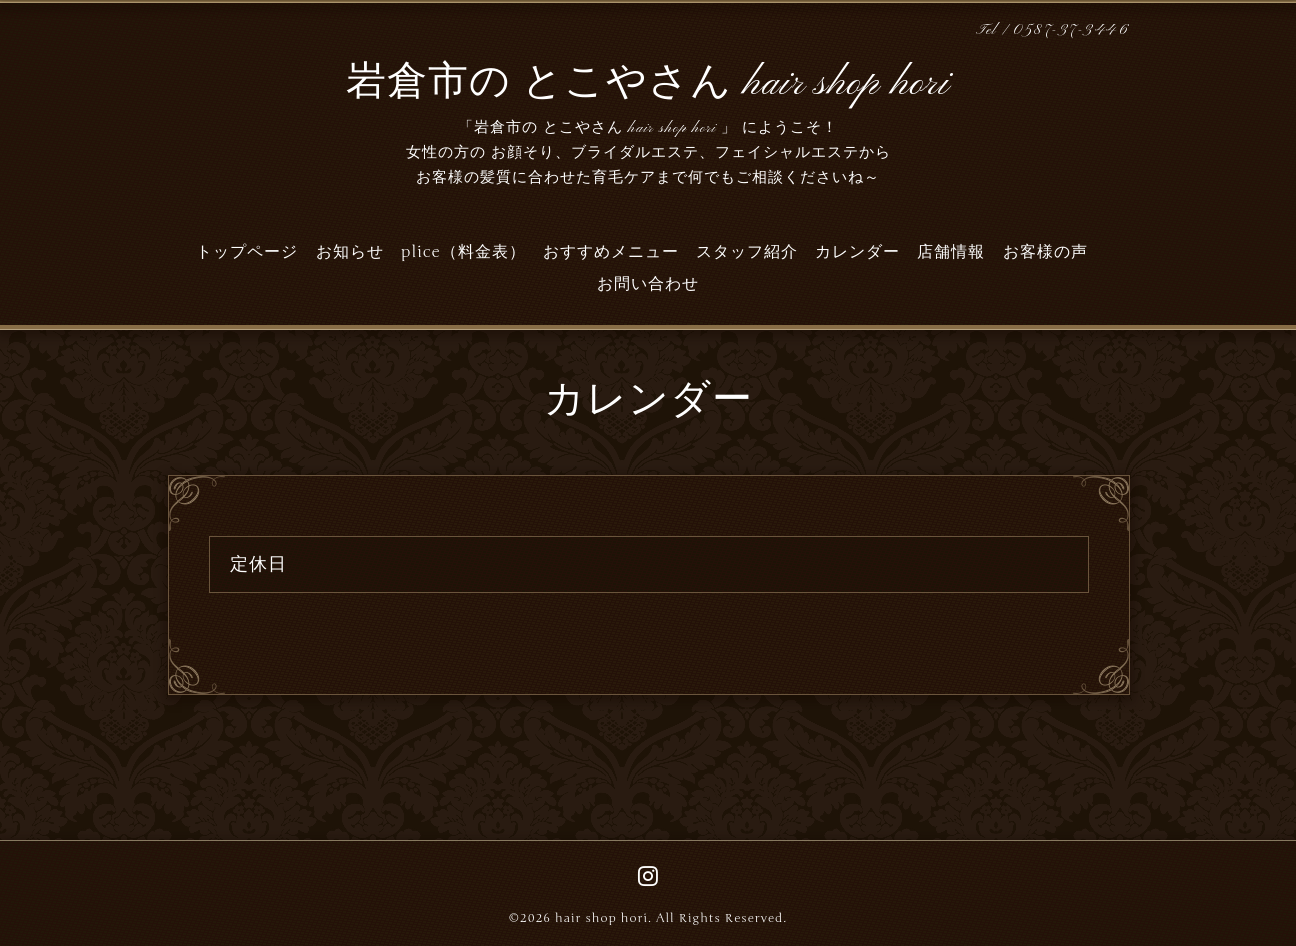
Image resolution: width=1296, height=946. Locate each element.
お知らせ (350, 252)
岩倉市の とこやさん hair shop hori (648, 84)
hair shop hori (601, 918)
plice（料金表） (463, 252)
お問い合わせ (648, 284)
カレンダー (857, 252)
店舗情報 (951, 252)
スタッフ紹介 (747, 252)
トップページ (247, 252)
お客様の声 (1045, 252)
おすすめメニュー (611, 252)
